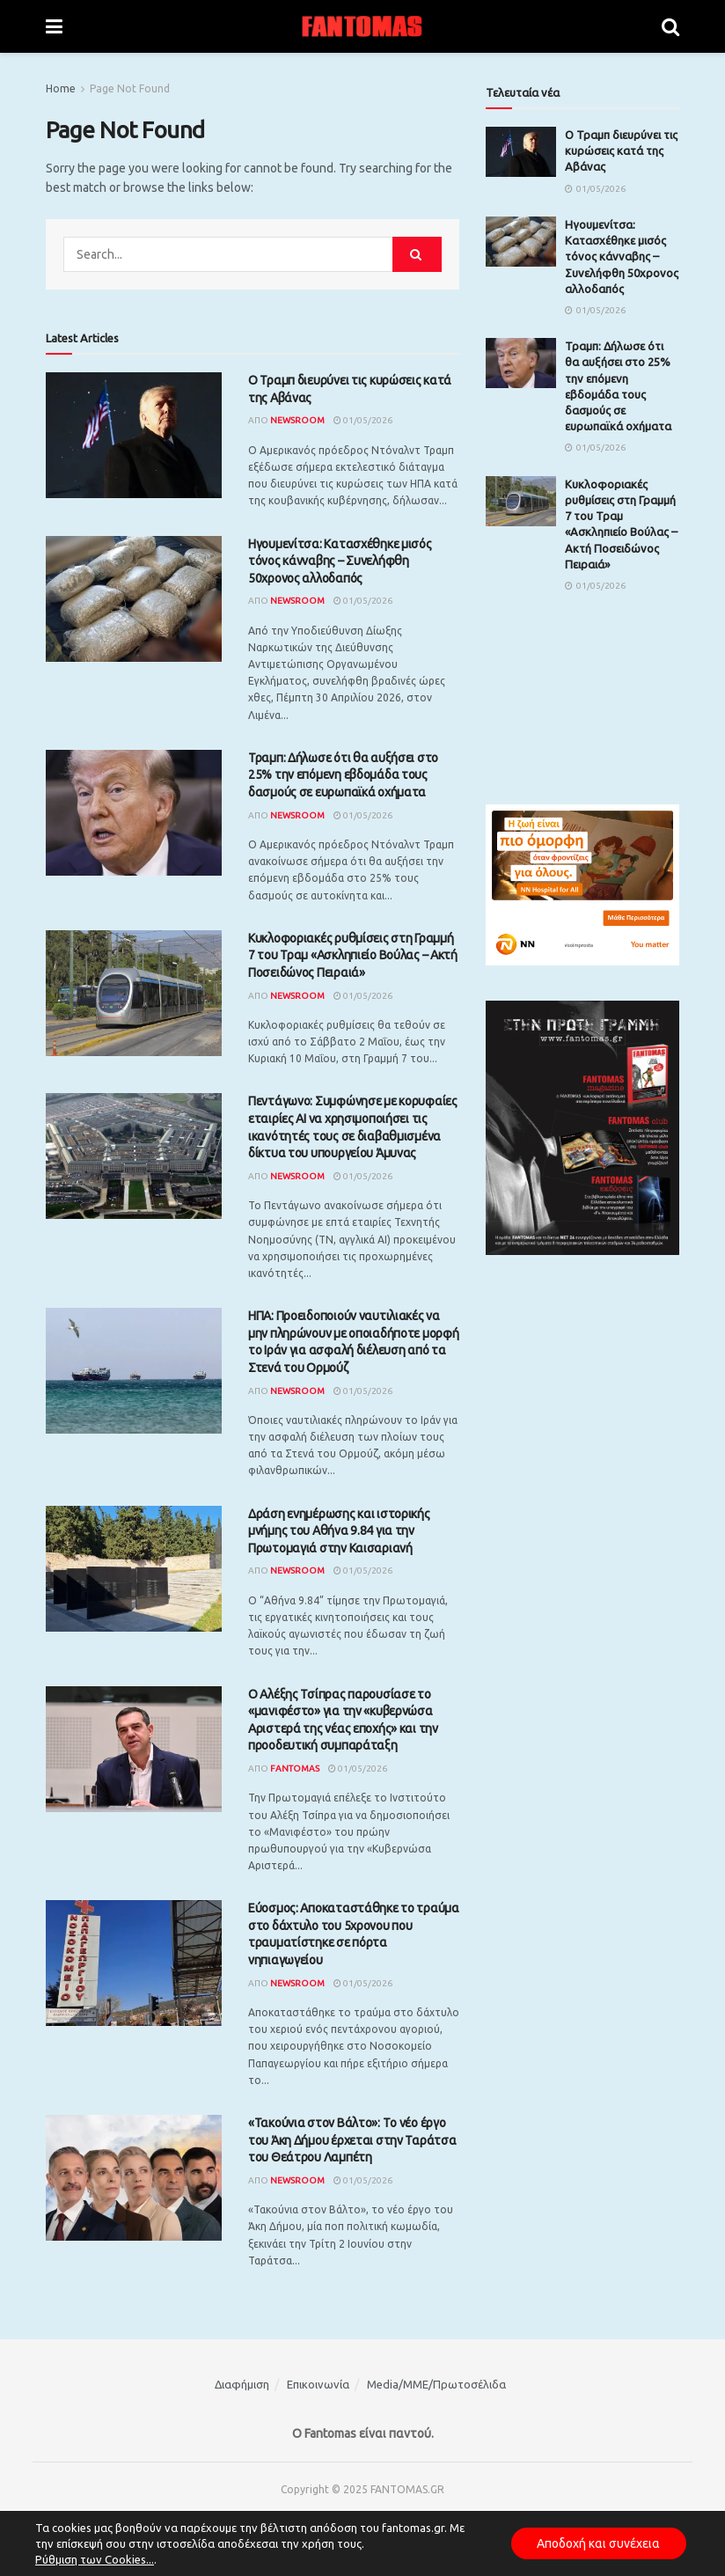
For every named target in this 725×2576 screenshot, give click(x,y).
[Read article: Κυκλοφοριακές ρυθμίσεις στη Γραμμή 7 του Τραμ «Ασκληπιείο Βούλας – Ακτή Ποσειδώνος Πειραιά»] (134, 993)
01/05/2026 (362, 420)
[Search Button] (670, 26)
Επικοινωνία (318, 2384)
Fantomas (294, 1768)
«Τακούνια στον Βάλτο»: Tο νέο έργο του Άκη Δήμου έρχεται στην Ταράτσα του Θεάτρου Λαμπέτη (352, 2140)
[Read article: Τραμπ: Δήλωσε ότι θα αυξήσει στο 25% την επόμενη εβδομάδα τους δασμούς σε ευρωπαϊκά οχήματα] (134, 813)
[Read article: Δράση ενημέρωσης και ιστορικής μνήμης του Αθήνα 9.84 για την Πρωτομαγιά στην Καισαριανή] (134, 1569)
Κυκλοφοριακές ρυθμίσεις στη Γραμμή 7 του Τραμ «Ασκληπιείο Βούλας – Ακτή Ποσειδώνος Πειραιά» (353, 955)
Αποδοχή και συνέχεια (598, 2543)
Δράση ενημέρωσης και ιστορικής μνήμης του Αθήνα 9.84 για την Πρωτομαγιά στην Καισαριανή (339, 1531)
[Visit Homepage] (362, 26)
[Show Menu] (54, 26)
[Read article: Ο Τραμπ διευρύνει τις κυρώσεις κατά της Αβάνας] (134, 435)
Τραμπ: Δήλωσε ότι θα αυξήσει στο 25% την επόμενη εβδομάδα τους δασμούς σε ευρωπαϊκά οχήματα (343, 775)
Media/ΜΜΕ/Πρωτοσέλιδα (436, 2384)
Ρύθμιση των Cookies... (94, 2559)
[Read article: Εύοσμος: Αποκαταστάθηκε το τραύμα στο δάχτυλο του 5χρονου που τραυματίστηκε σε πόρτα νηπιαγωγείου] (134, 1963)
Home (61, 88)
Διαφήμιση (242, 2384)
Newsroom (297, 420)
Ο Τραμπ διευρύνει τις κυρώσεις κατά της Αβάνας (621, 150)
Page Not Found (130, 88)
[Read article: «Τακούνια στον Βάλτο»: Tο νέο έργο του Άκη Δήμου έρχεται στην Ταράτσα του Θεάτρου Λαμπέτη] (134, 2178)
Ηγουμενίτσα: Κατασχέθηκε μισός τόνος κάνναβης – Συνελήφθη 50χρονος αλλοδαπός (340, 561)
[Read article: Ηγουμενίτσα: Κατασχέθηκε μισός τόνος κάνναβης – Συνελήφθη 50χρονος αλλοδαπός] (134, 599)
